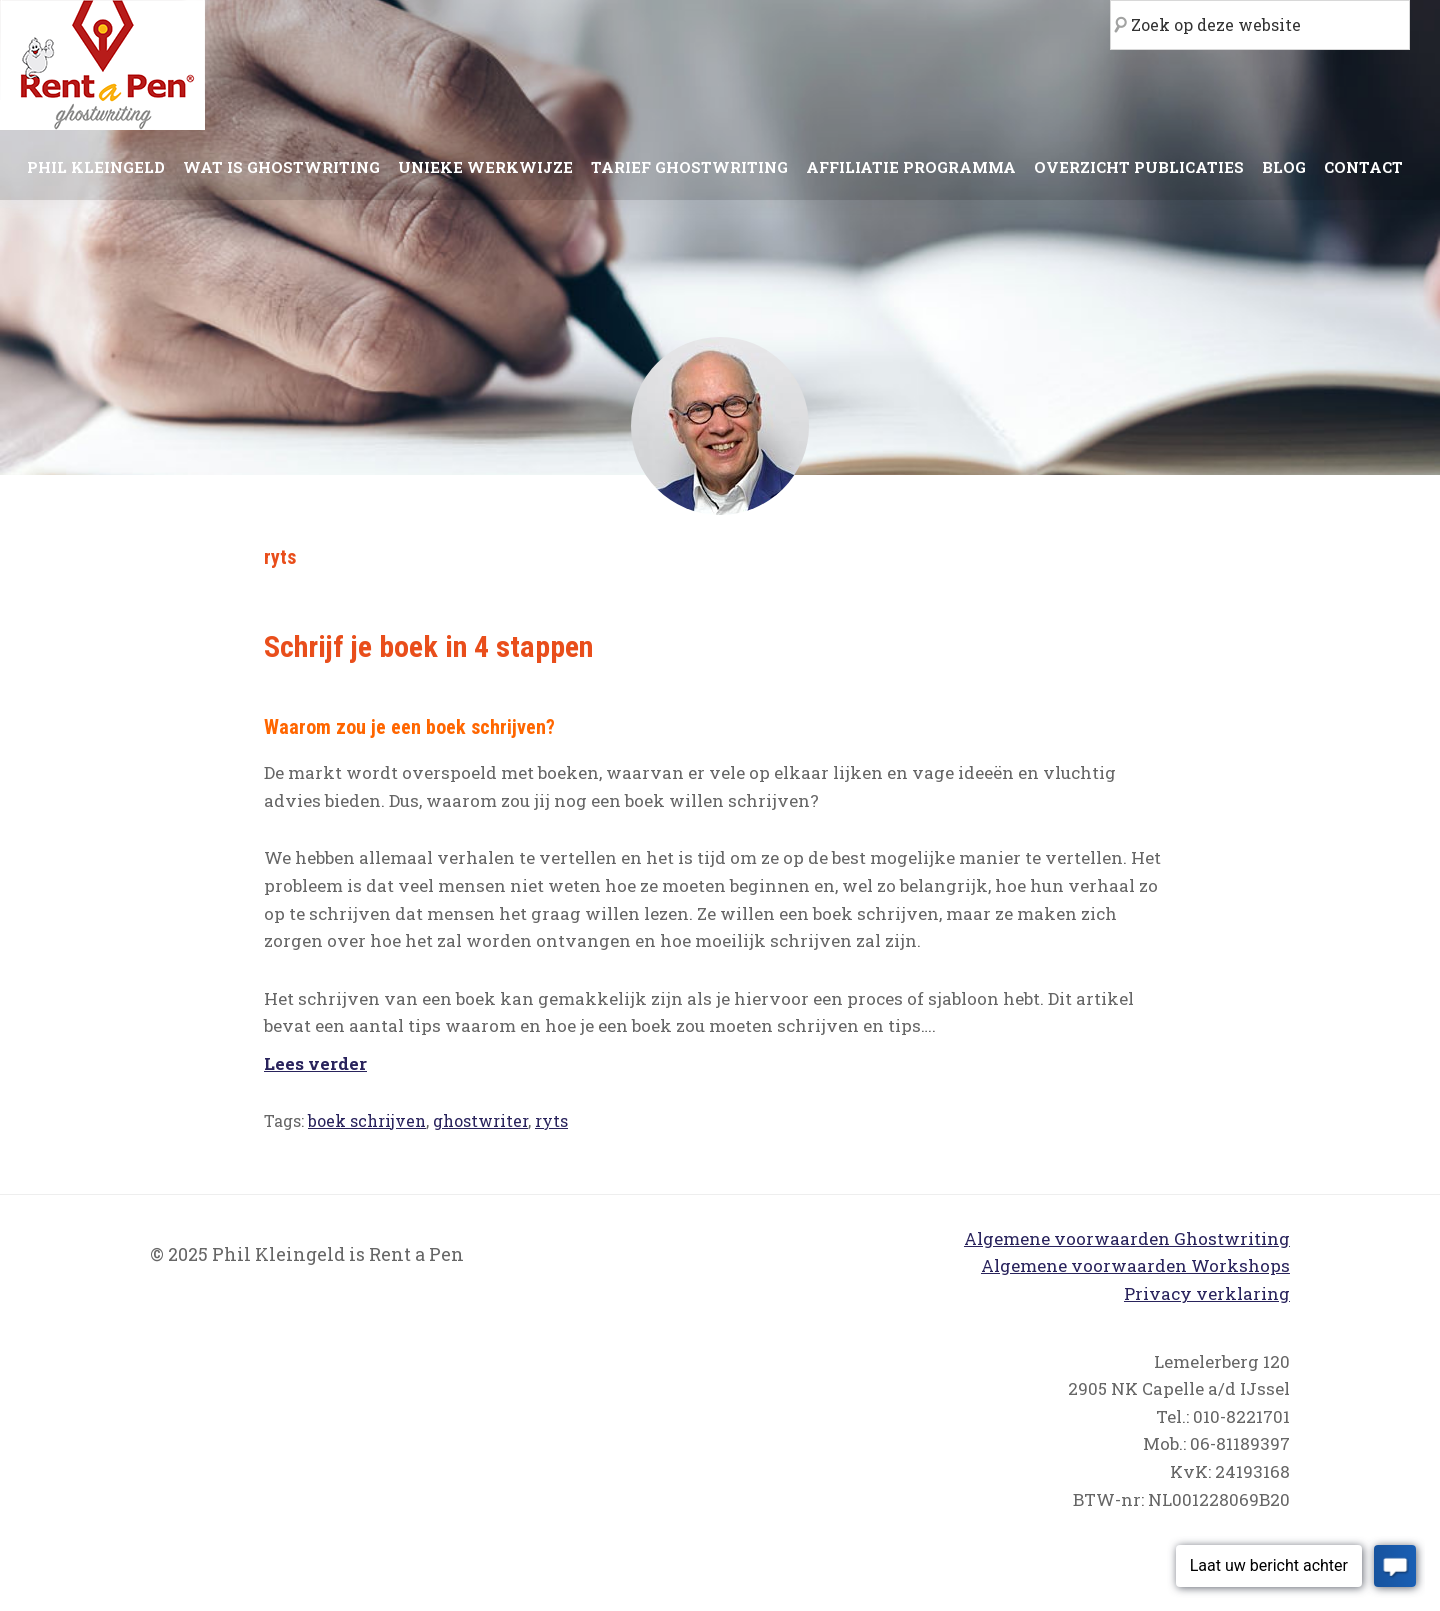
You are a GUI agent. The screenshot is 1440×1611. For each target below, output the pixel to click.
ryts (551, 1120)
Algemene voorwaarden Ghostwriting (1127, 1238)
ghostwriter (480, 1120)
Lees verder (315, 1063)
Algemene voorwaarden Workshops (1135, 1265)
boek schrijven (367, 1120)
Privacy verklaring (1207, 1293)
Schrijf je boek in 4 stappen (428, 646)
